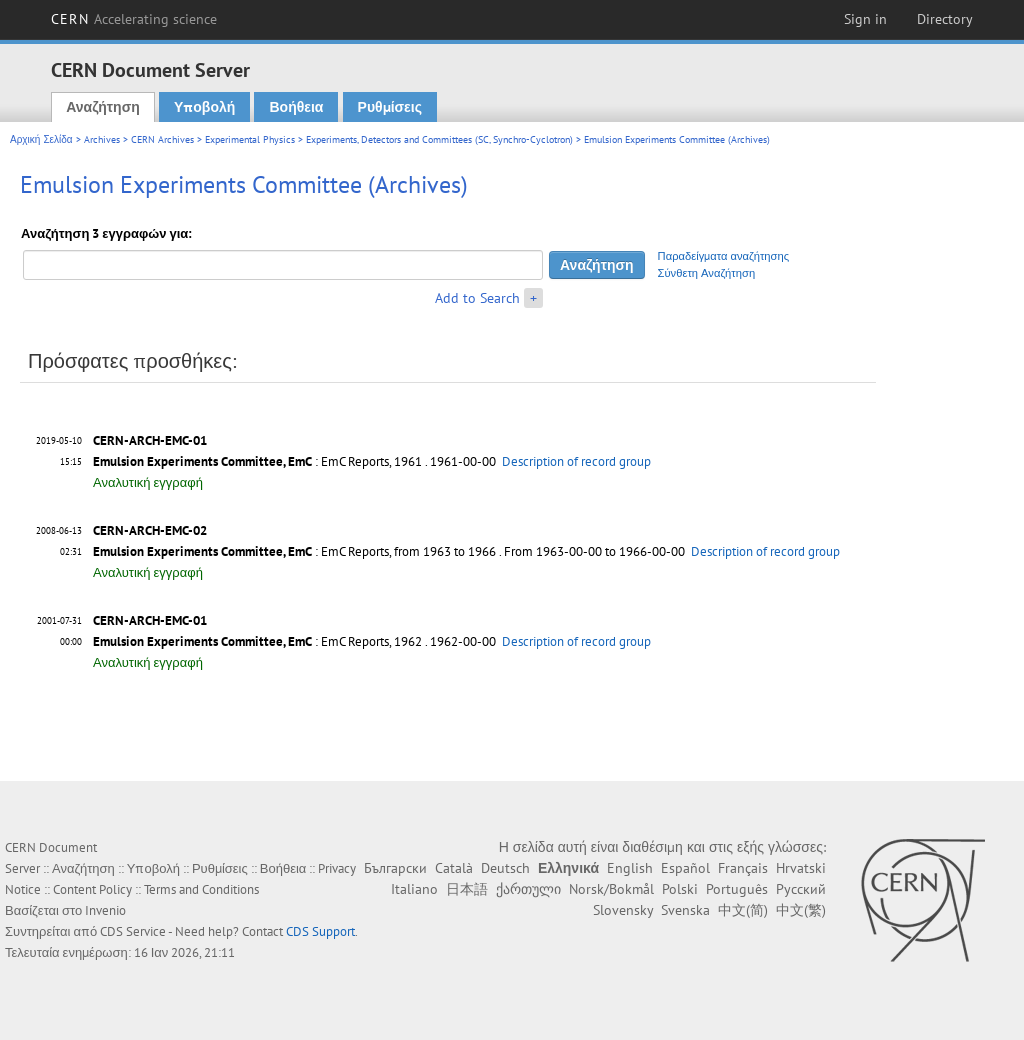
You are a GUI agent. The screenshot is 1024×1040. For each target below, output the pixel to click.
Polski (680, 889)
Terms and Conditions (201, 889)
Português (737, 889)
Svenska (685, 910)
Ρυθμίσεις (390, 107)
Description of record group (576, 461)
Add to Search (477, 298)
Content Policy (92, 889)
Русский (801, 889)
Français (743, 868)
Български (395, 868)
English (630, 868)
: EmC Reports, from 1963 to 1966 (294, 551)
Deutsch (505, 868)
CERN (134, 19)
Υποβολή (204, 107)
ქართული (528, 889)
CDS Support (320, 931)
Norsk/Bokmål (611, 889)
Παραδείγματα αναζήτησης (724, 256)
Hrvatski (801, 868)
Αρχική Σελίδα (41, 139)
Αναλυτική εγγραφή (148, 482)
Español (685, 868)
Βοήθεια (296, 107)
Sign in (865, 19)
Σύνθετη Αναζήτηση (707, 273)
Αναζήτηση (103, 107)
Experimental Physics (250, 139)
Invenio (105, 910)
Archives (102, 139)
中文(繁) (801, 910)
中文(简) (743, 910)
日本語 (467, 889)
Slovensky (623, 910)
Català (454, 868)
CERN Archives (162, 139)
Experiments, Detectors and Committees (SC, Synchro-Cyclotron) (439, 139)
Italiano (414, 889)
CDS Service (133, 931)
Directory (945, 19)
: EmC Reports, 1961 (257, 461)
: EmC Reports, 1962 (257, 641)
